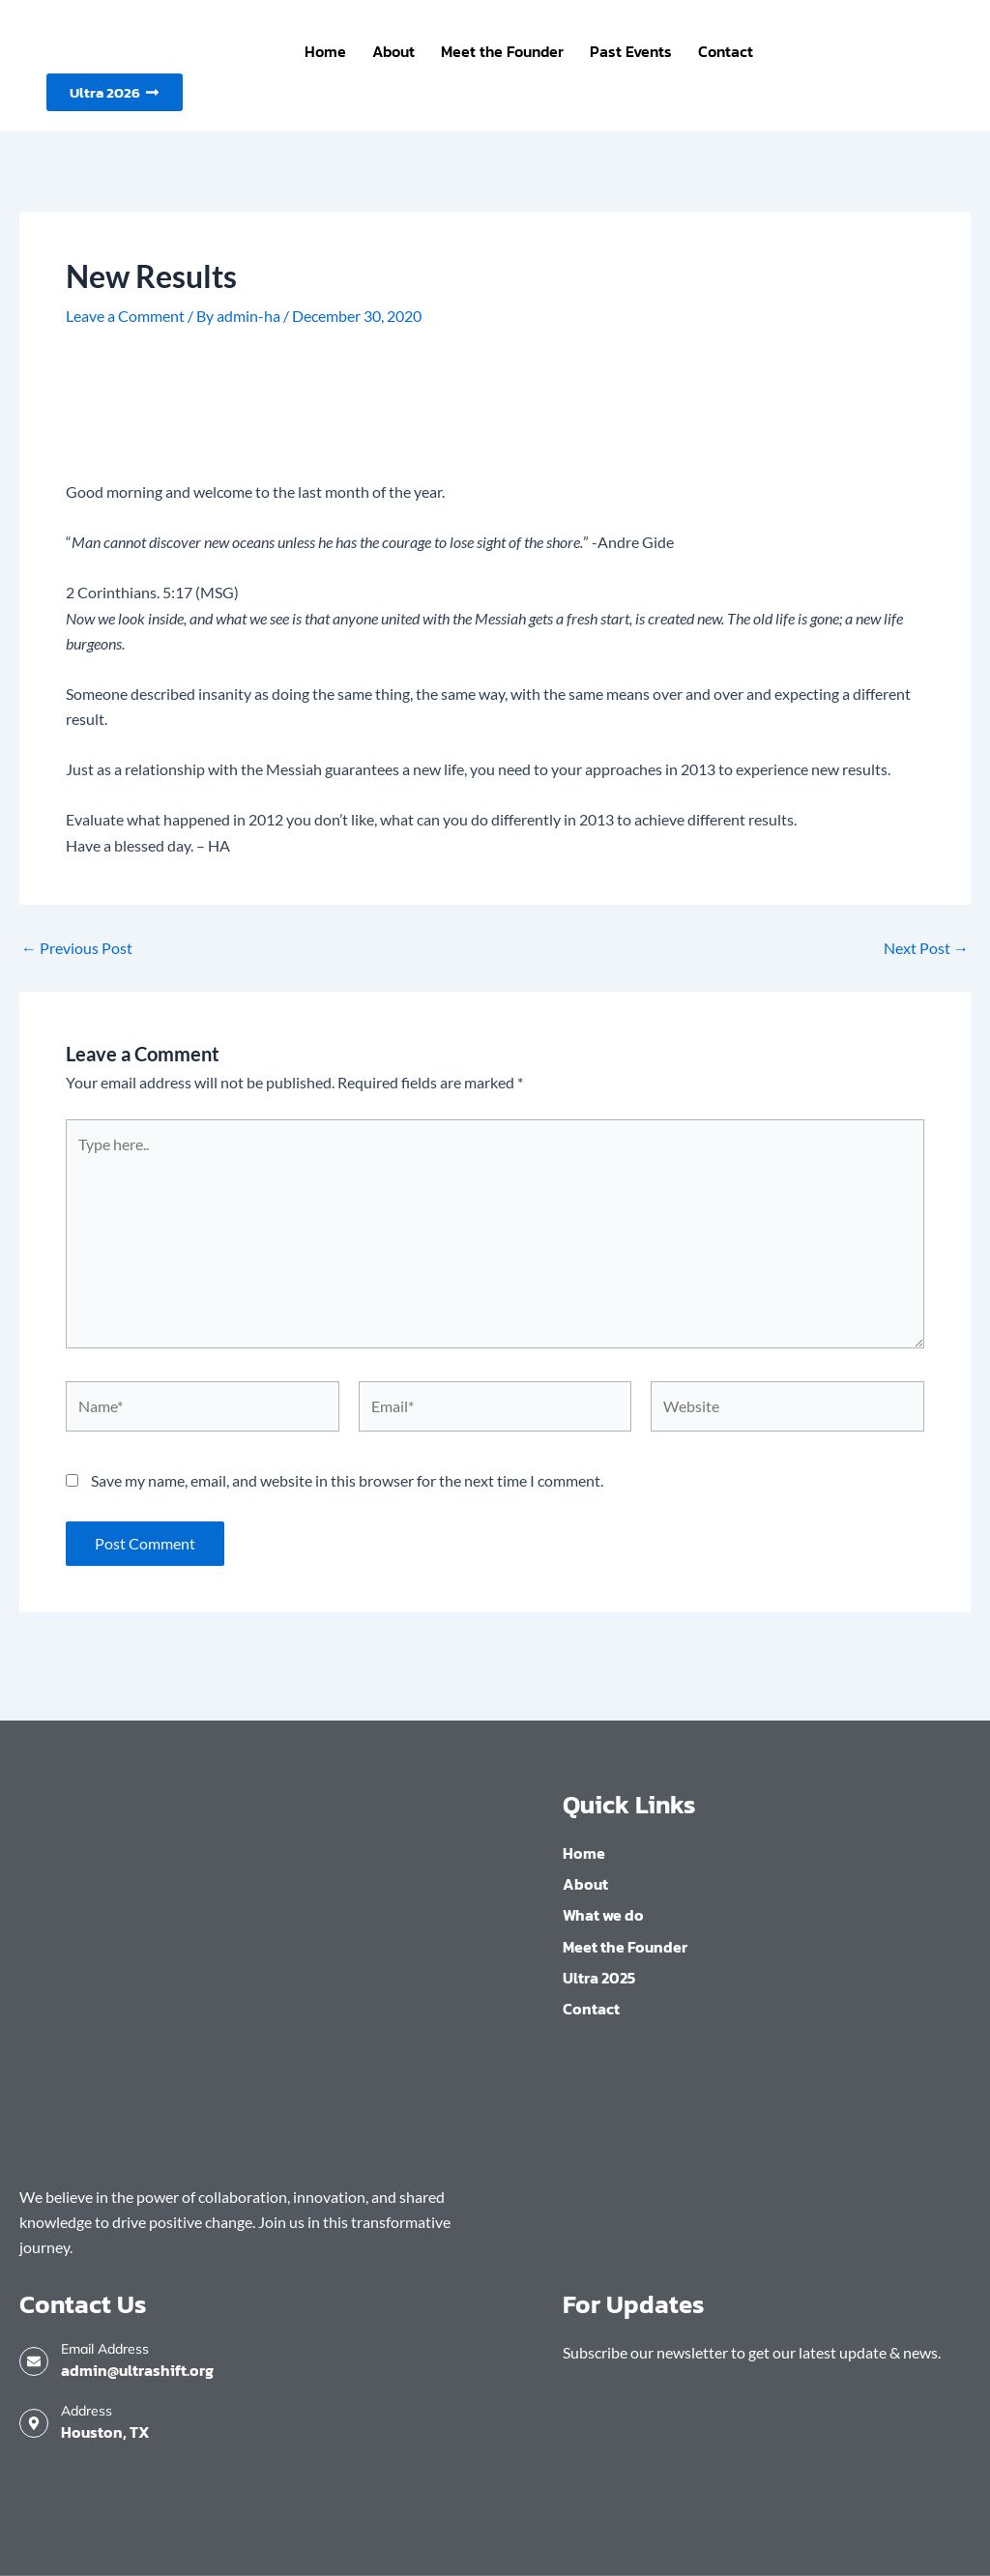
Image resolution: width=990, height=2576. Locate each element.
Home (325, 51)
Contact (725, 51)
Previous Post (76, 948)
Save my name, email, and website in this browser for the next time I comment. (347, 1480)
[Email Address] (33, 2361)
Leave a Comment (125, 315)
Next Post (926, 948)
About (393, 51)
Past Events (631, 51)
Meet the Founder (502, 51)
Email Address (105, 2349)
